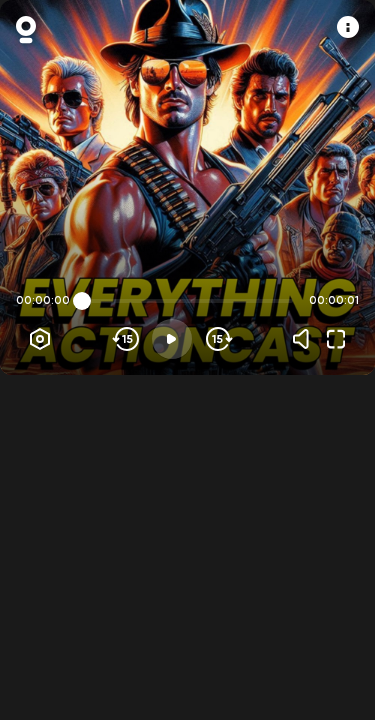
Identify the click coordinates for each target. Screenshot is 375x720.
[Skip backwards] (126, 339)
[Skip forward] (217, 339)
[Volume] (306, 339)
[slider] (82, 301)
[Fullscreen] (336, 339)
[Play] (172, 339)
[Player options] (40, 339)
